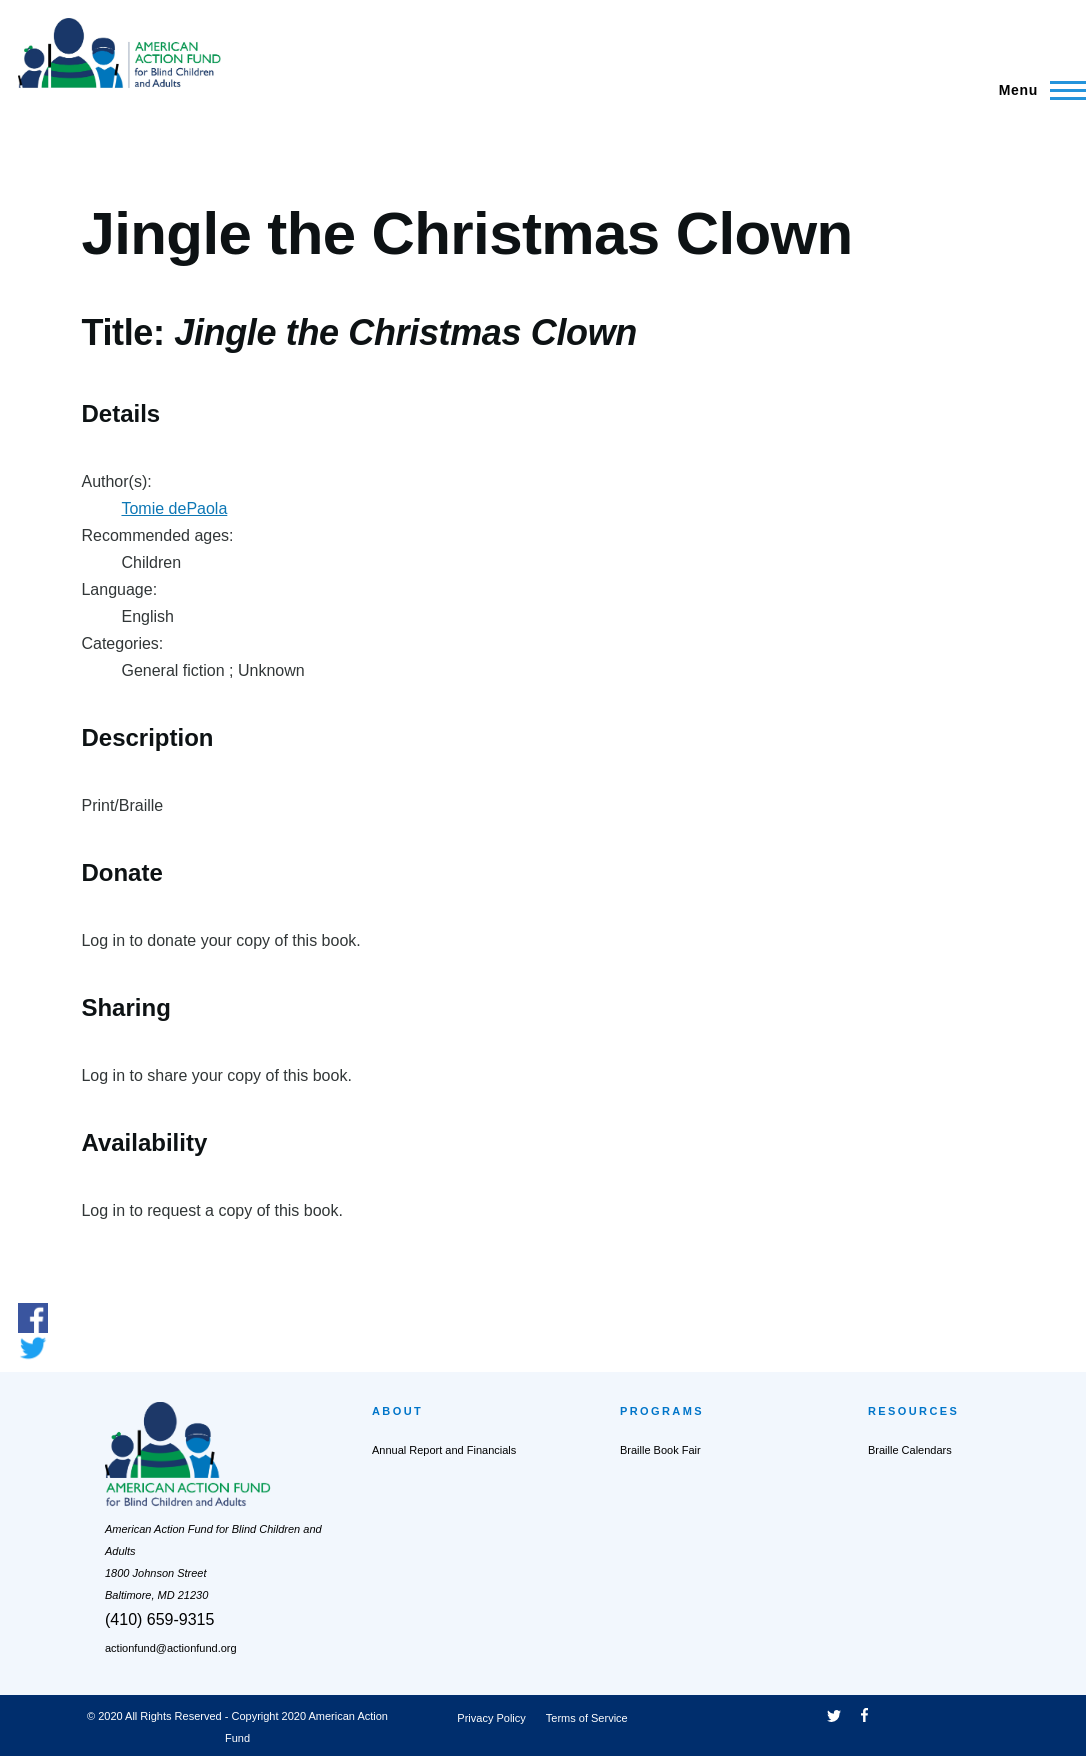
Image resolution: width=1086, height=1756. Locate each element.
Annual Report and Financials (444, 1450)
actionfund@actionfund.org (171, 1648)
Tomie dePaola (174, 508)
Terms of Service (587, 1718)
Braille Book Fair (660, 1450)
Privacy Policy (491, 1718)
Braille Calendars (910, 1450)
